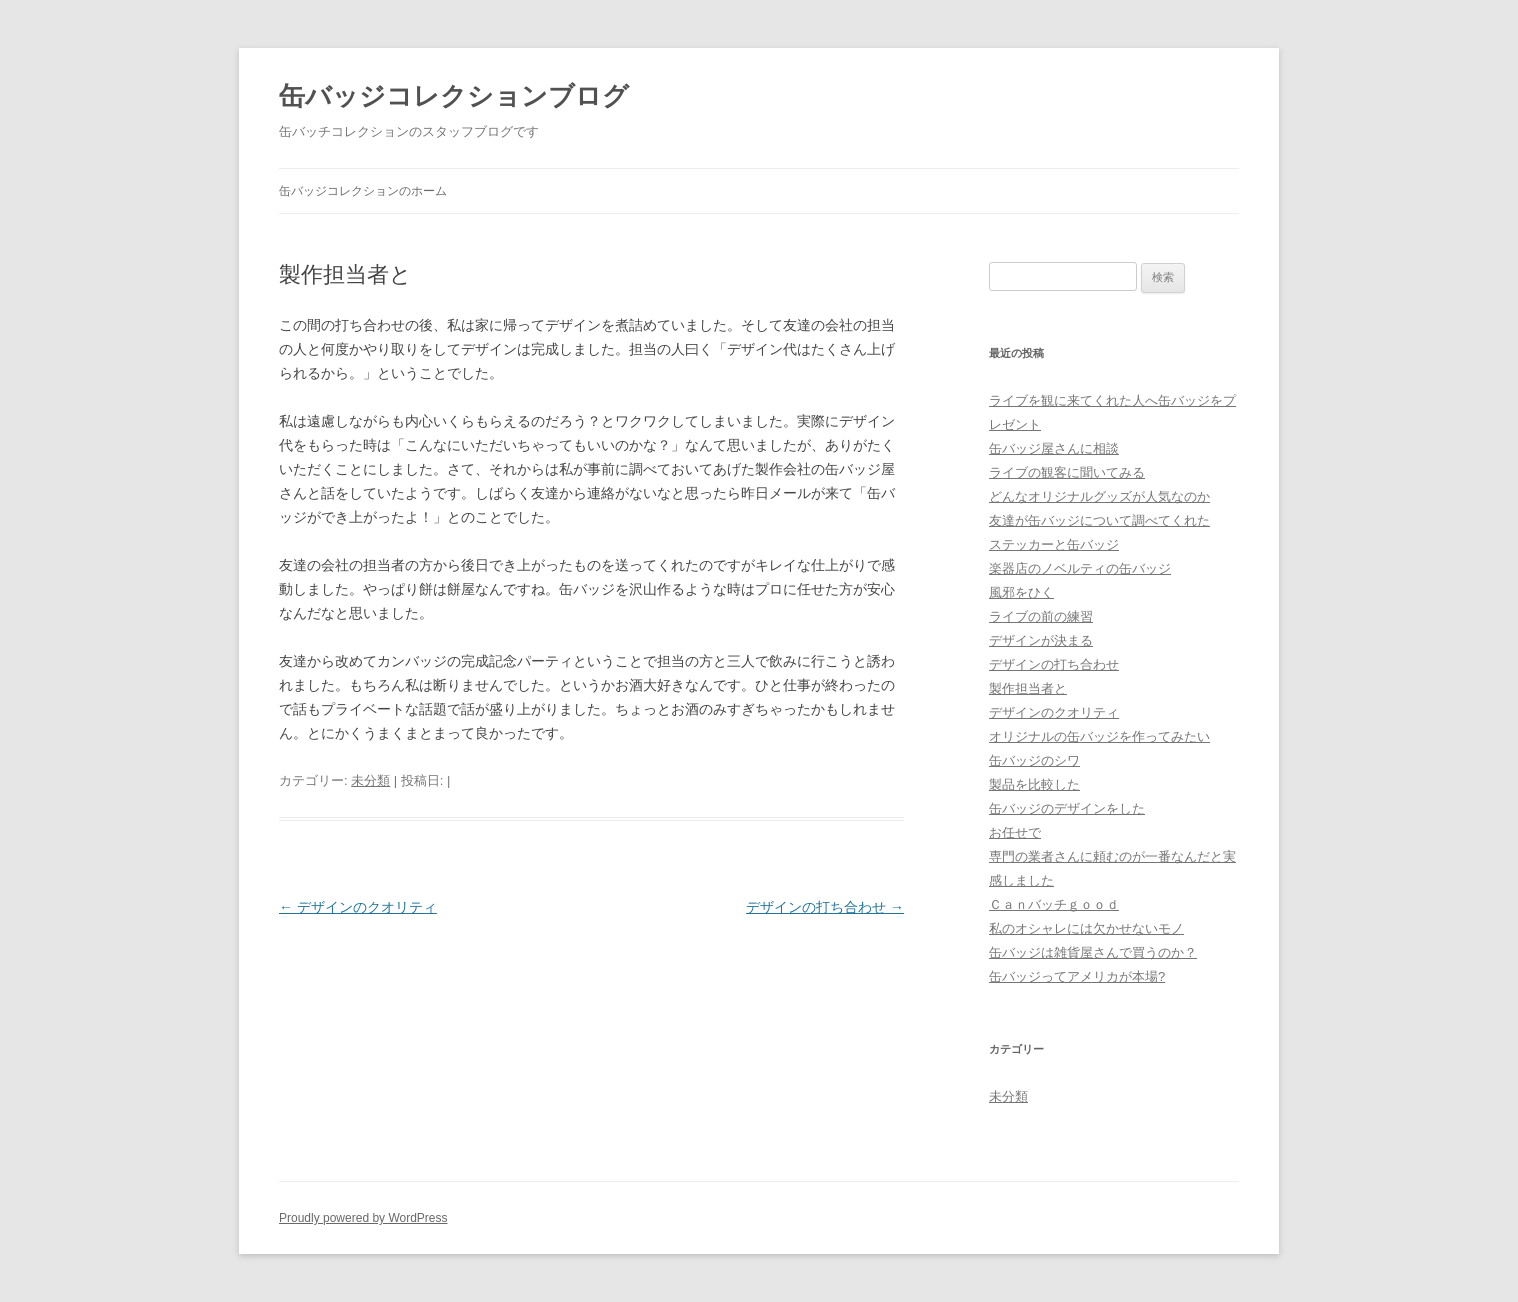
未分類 (370, 780)
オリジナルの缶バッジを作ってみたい (1099, 736)
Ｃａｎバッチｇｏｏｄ (1054, 904)
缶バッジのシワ (1034, 760)
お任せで (1015, 832)
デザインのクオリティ (358, 907)
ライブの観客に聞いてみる (1067, 472)
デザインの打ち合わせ (825, 907)
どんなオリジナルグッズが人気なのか (1099, 496)
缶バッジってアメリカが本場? (1077, 976)
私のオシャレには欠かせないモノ (1086, 928)
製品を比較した (1034, 784)
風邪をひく (1021, 592)
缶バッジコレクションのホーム (363, 191)
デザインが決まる (1041, 640)
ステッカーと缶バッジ (1054, 544)
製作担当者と (1028, 688)
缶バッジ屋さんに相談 (1054, 448)
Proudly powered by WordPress (363, 1218)
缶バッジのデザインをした (1067, 808)
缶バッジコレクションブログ (454, 96)
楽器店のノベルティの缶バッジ (1080, 568)
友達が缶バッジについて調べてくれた (1099, 520)
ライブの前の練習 (1041, 616)
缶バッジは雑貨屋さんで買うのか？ (1093, 952)
